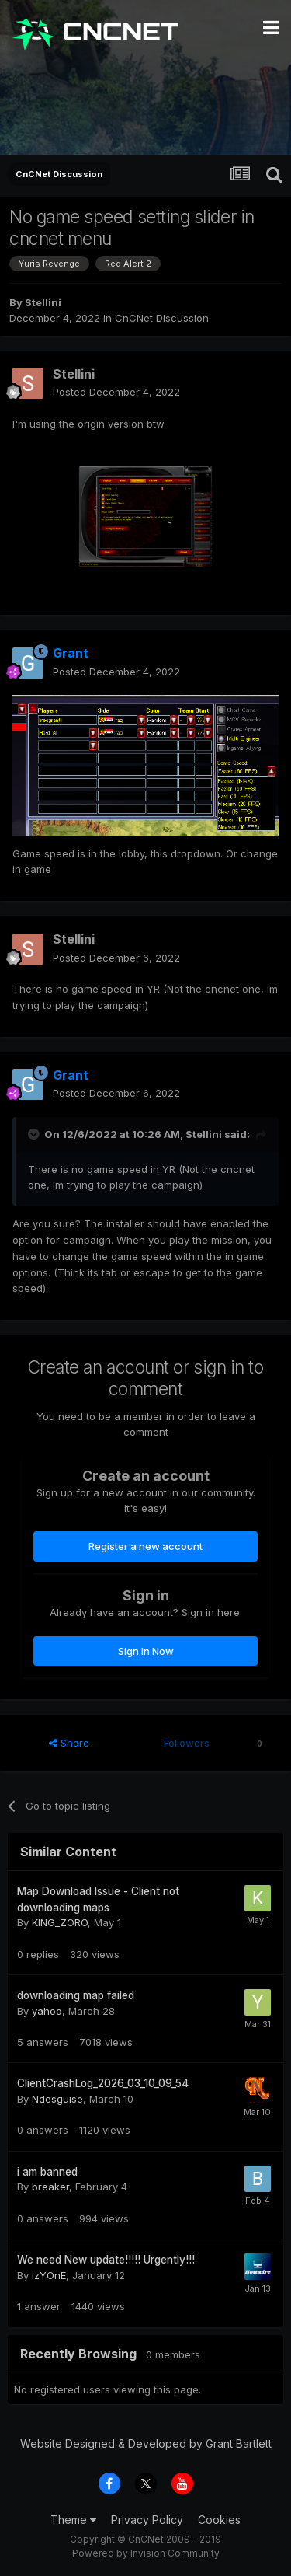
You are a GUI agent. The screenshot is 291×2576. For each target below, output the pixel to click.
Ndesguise (57, 2099)
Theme (73, 2519)
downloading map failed (75, 1995)
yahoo (47, 2011)
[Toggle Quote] (35, 1134)
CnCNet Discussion (162, 318)
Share (69, 1742)
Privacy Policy (147, 2519)
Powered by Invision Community (146, 2553)
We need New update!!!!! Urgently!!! (106, 2259)
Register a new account (145, 1546)
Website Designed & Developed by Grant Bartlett (146, 2443)
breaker (50, 2186)
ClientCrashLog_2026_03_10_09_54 (103, 2083)
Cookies (219, 2519)
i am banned (47, 2172)
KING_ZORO (60, 1922)
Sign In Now (146, 1651)
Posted (116, 392)
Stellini (43, 302)
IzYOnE (49, 2275)
